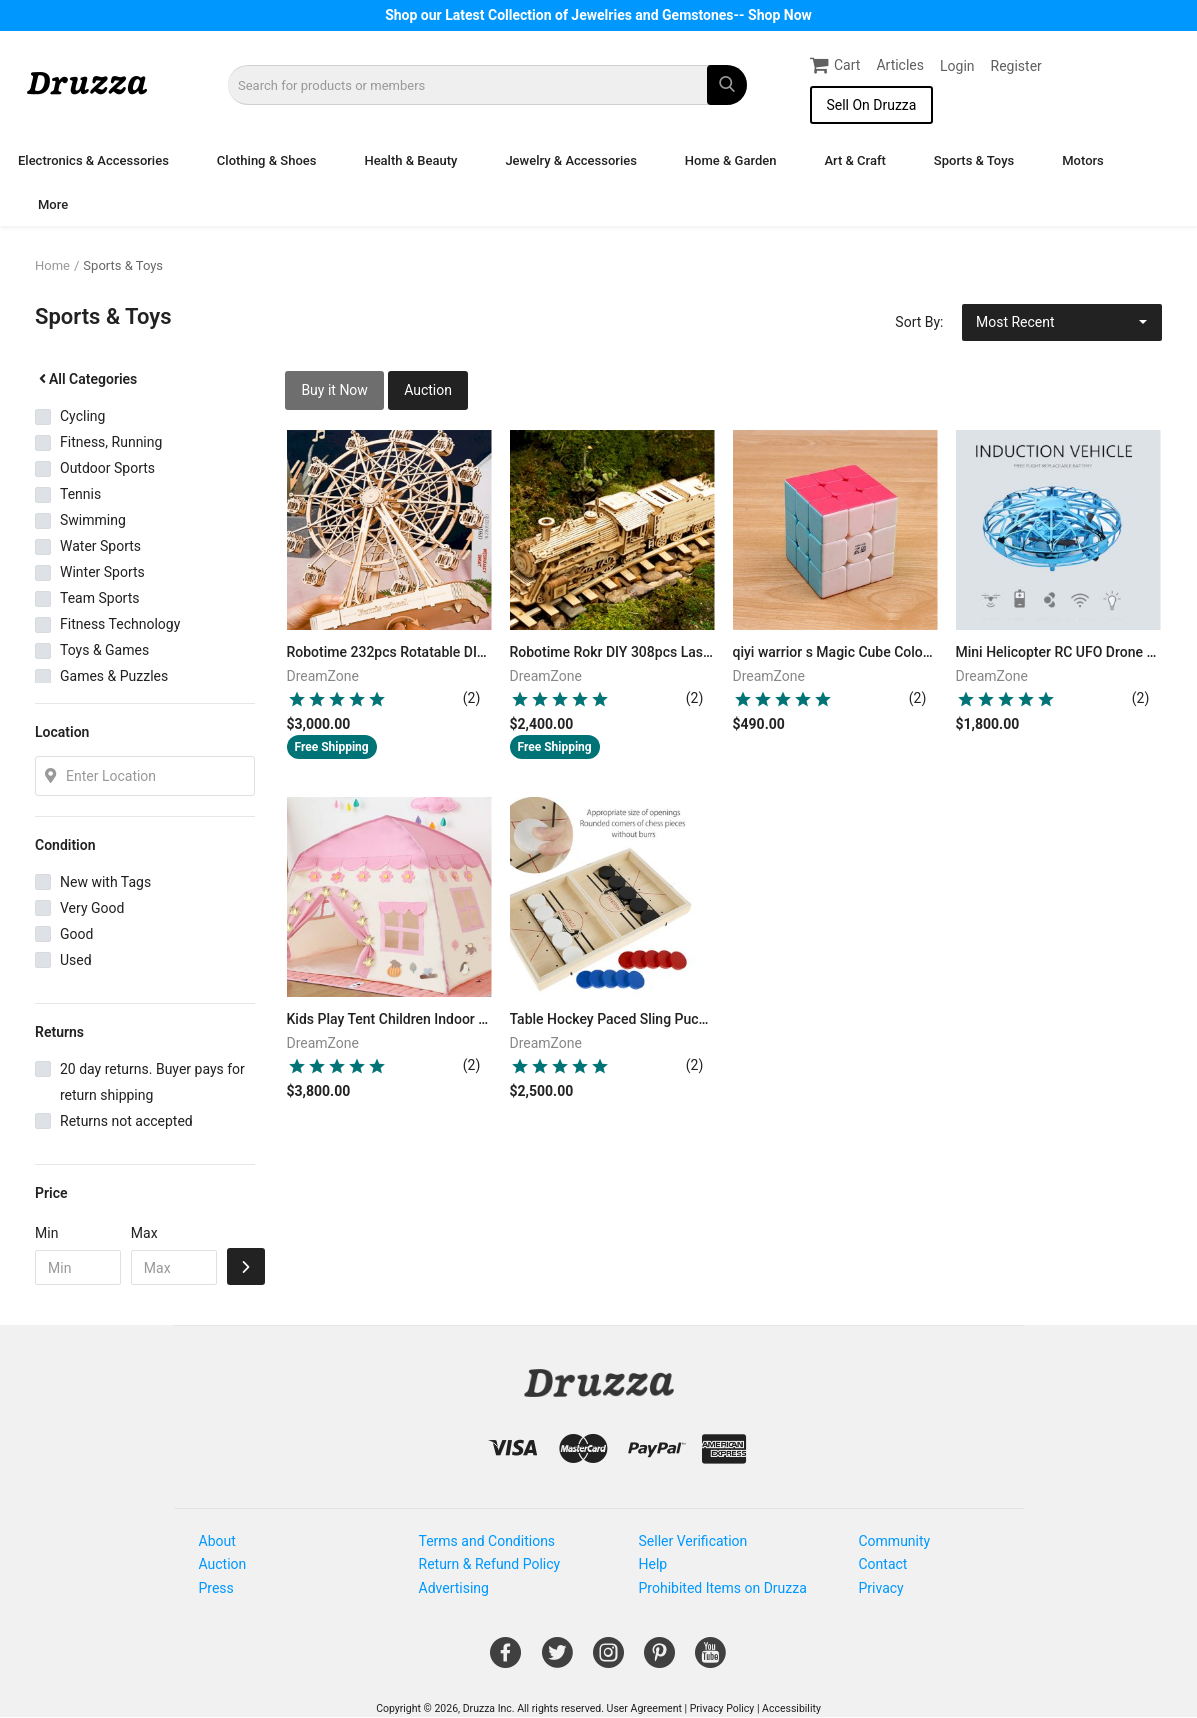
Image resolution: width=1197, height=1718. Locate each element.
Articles (900, 65)
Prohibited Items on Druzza (723, 1588)
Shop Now (780, 15)
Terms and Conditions (487, 1541)
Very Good (92, 908)
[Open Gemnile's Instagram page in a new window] (608, 1660)
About (217, 1541)
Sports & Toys (974, 160)
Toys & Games (104, 650)
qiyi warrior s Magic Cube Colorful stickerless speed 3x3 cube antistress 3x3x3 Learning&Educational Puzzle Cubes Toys (835, 652)
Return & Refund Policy (490, 1564)
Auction (428, 390)
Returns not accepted (126, 1121)
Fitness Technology (120, 624)
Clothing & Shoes (267, 160)
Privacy (881, 1588)
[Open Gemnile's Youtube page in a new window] (710, 1660)
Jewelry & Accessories (570, 160)
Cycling (82, 416)
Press (216, 1588)
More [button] (53, 204)
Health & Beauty (410, 160)
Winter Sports (102, 572)
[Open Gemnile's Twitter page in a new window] (557, 1660)
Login (957, 66)
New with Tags (105, 882)
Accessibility (791, 1708)
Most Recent (1015, 322)
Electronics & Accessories (93, 160)
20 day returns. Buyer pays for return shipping (152, 1082)
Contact (883, 1564)
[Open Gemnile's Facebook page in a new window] (505, 1660)
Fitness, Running (111, 442)
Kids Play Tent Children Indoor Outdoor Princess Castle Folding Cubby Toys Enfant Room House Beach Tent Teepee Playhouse (389, 1019)
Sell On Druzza (871, 105)
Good (76, 934)
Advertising (454, 1588)
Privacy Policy (722, 1708)
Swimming (93, 520)
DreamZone (323, 676)
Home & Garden (731, 160)
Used (76, 960)
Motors (1083, 160)
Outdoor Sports (107, 468)
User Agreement (644, 1708)
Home (52, 265)
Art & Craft (854, 160)
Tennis (80, 494)
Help (653, 1564)
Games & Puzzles (114, 676)
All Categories (86, 379)
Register (1016, 66)
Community (895, 1541)
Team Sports (100, 598)
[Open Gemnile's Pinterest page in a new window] (659, 1660)
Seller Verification (693, 1541)
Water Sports (100, 546)
